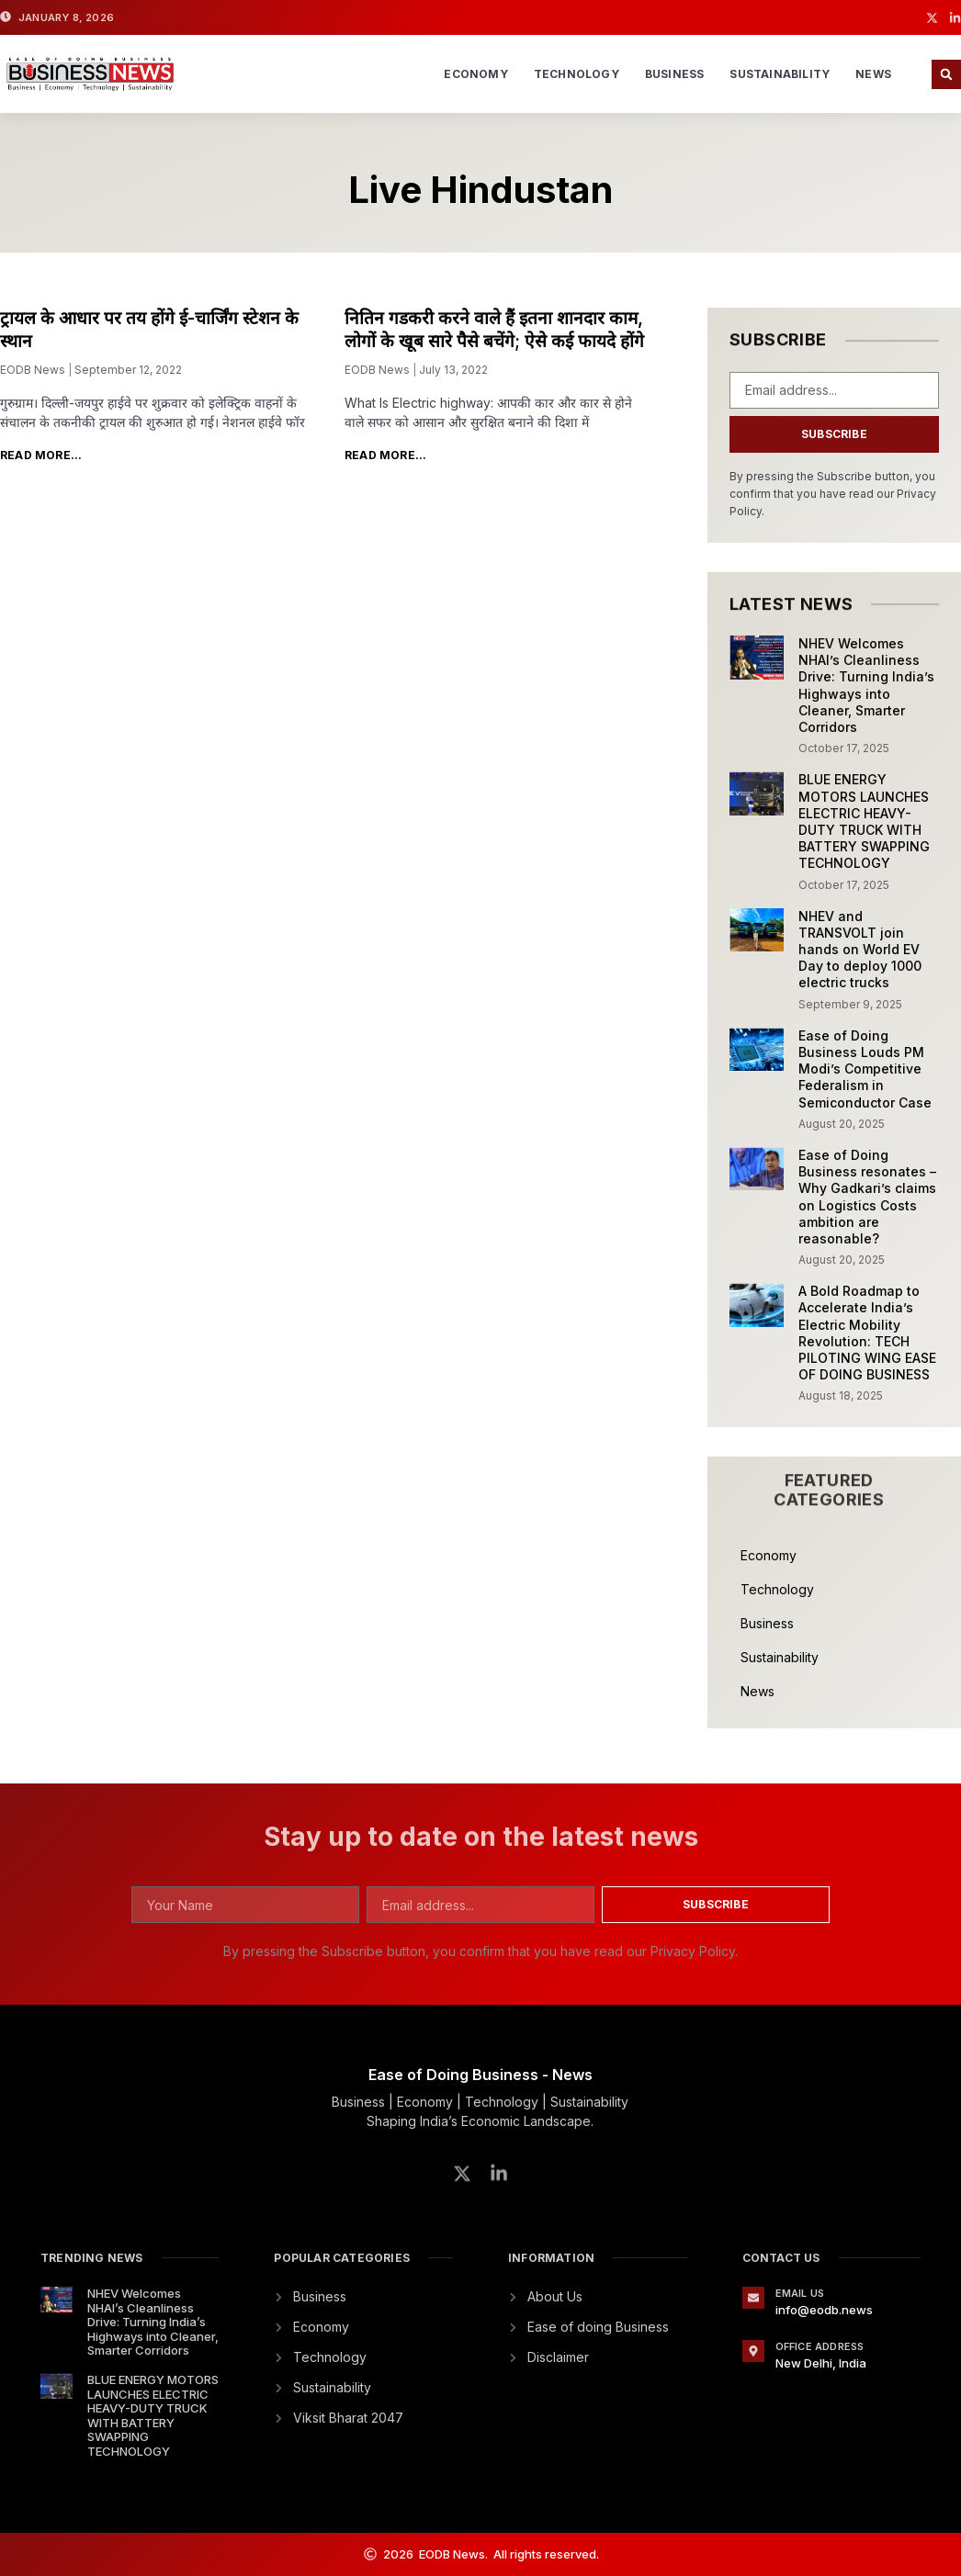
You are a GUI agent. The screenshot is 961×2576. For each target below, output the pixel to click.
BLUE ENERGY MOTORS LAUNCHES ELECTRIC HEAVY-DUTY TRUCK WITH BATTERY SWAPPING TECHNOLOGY (864, 821)
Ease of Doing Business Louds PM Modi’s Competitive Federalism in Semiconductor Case (865, 1069)
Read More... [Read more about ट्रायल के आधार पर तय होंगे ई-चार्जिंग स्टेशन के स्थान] (41, 455)
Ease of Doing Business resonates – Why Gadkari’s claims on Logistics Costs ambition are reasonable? (867, 1196)
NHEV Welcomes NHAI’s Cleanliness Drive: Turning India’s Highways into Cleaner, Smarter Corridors (866, 685)
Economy (475, 74)
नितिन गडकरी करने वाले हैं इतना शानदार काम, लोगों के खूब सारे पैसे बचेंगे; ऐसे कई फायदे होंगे (494, 330)
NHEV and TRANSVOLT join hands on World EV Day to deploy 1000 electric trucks (859, 949)
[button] (946, 74)
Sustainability (779, 74)
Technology (576, 74)
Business (675, 74)
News (873, 74)
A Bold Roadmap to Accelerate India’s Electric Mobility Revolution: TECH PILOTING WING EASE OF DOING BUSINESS (867, 1332)
